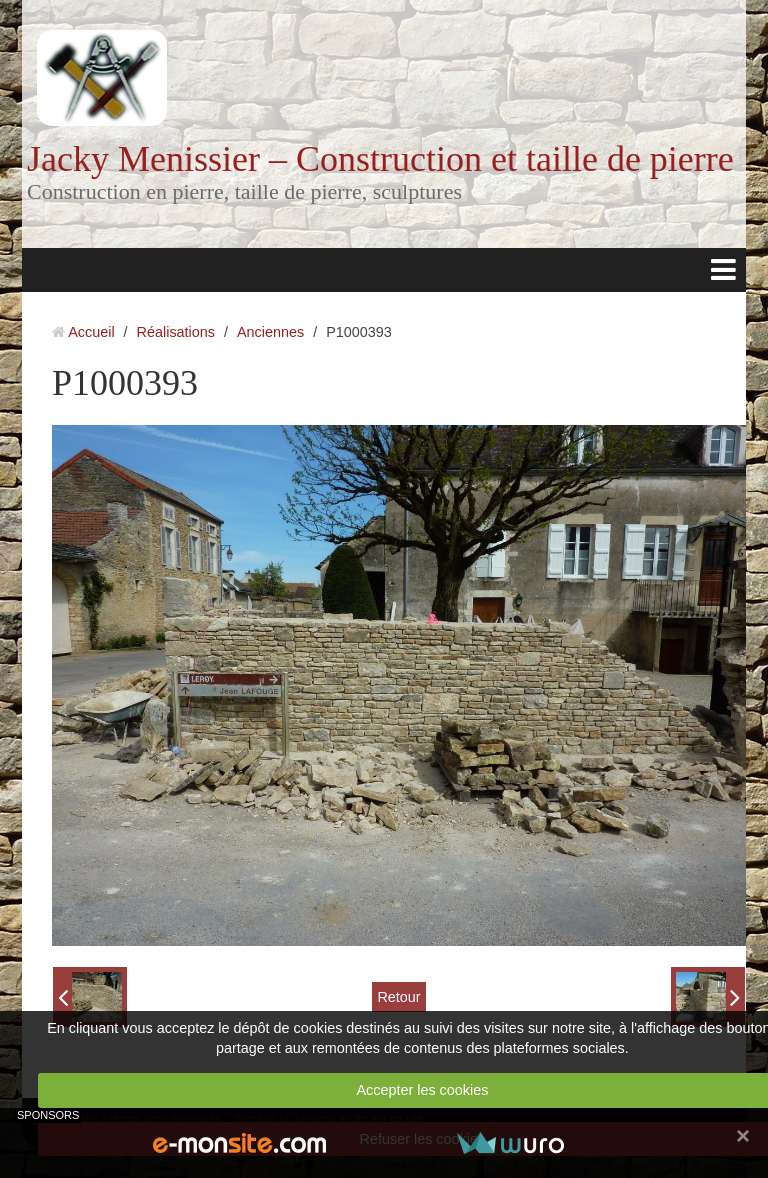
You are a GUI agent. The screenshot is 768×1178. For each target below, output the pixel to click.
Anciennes (270, 332)
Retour (398, 997)
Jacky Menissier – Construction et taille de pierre (380, 159)
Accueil (91, 332)
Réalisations (176, 332)
